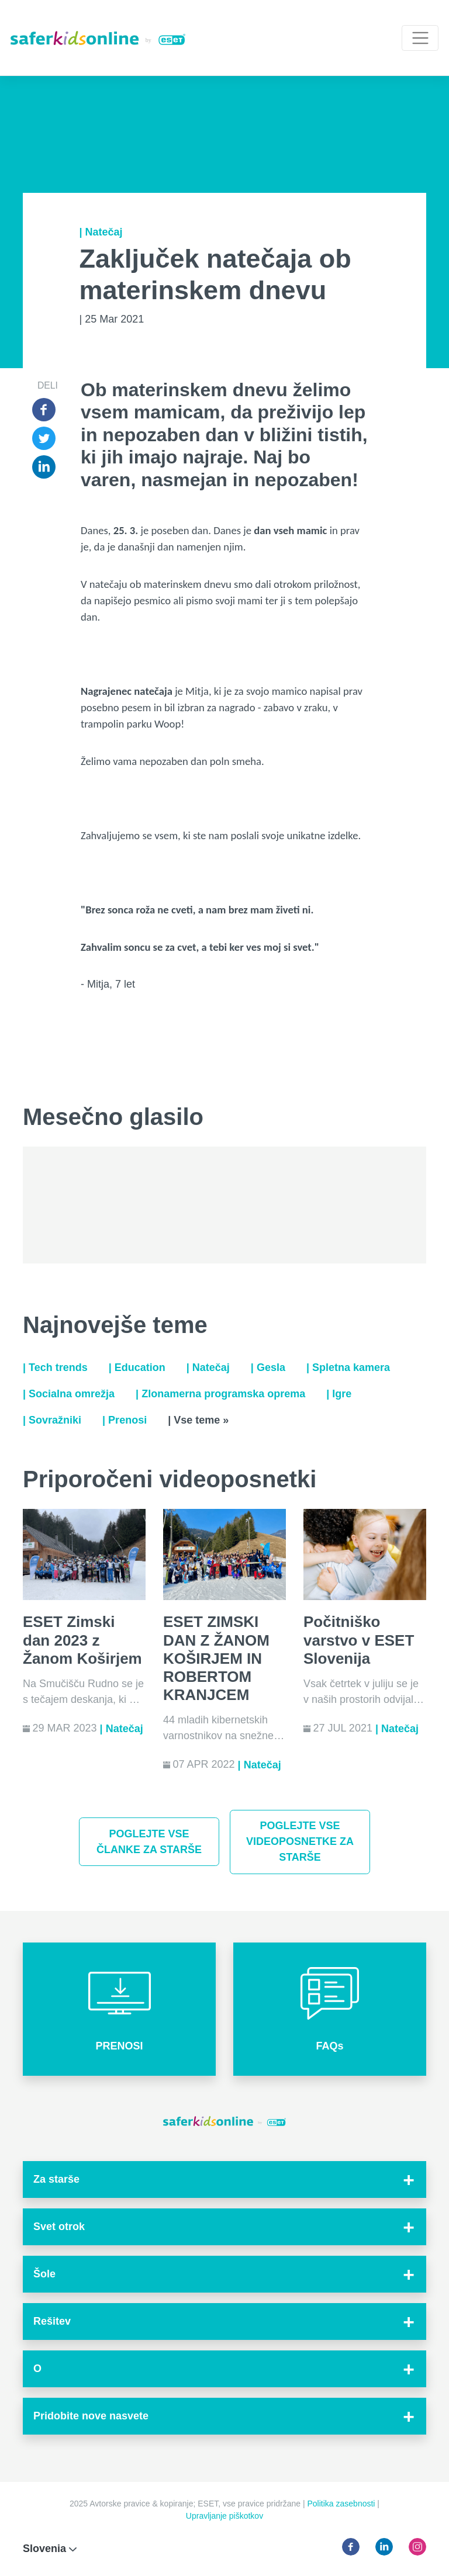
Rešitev (52, 2321)
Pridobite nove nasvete (90, 2416)
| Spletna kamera (348, 1367)
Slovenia (50, 2548)
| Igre (338, 1394)
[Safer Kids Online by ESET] (98, 38)
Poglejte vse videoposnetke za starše (300, 1841)
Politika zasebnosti (343, 2503)
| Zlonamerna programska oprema (220, 1394)
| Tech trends (55, 1367)
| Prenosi (124, 1420)
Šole (44, 2274)
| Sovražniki (52, 1420)
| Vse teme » (198, 1420)
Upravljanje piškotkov (224, 2515)
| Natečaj (101, 232)
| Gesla (268, 1367)
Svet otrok (59, 2226)
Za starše (56, 2179)
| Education (137, 1367)
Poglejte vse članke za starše (149, 1841)
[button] (119, 2009)
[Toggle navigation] (420, 38)
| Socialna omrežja (69, 1394)
